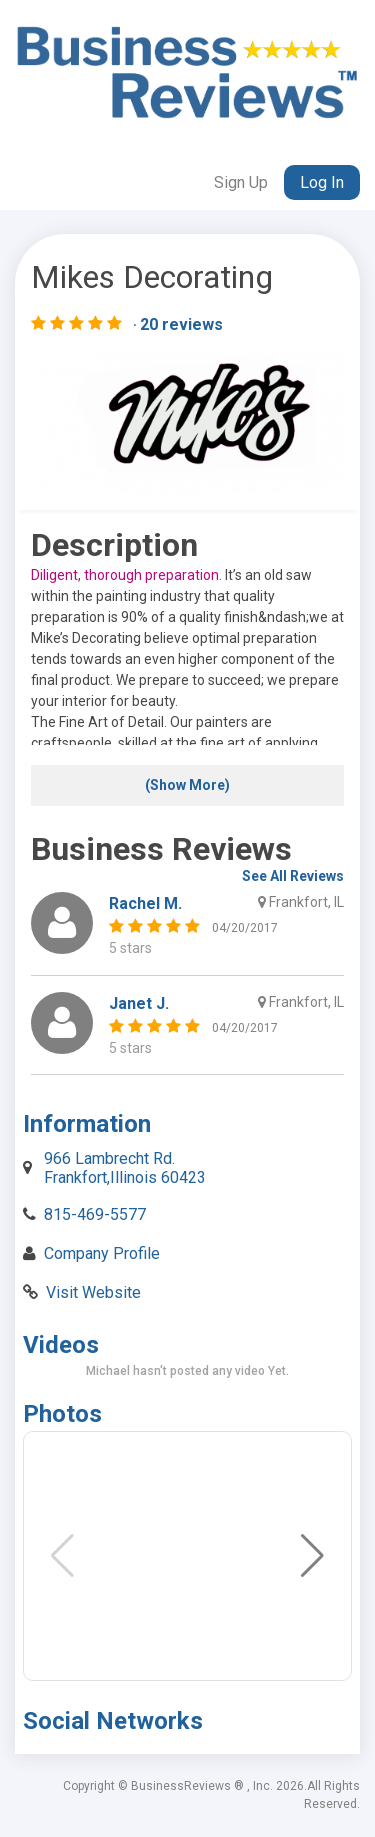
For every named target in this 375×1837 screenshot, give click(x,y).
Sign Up (241, 182)
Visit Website (93, 1292)
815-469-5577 (95, 1214)
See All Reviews (293, 876)
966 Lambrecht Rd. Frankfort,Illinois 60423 (125, 1167)
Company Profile (102, 1253)
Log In (322, 182)
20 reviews (181, 325)
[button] (312, 1556)
